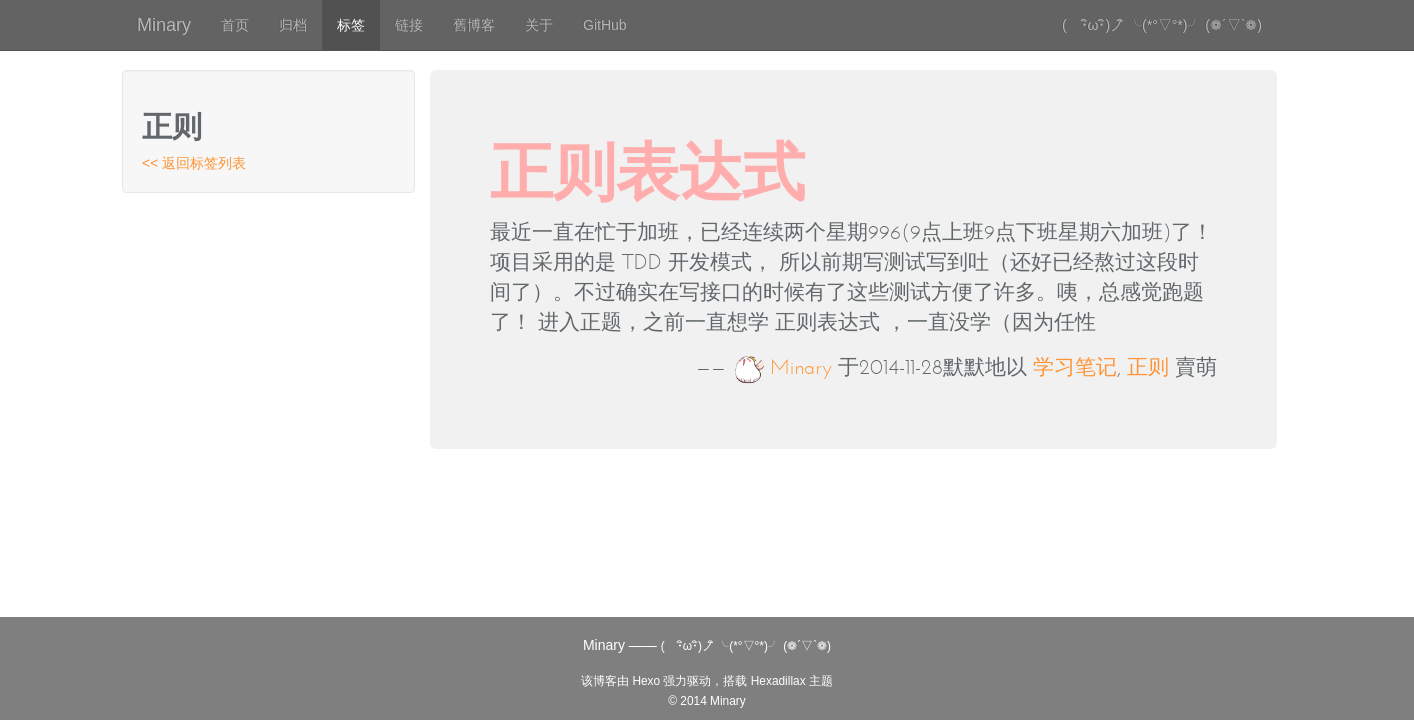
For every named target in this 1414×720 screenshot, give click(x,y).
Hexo (646, 681)
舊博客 (474, 25)
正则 (1148, 367)
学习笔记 (1075, 367)
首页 (235, 25)
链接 (409, 25)
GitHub (605, 25)
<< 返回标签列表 (194, 163)
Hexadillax (778, 681)
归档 (293, 25)
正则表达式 (647, 172)
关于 (539, 25)
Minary (164, 25)
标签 (351, 25)
